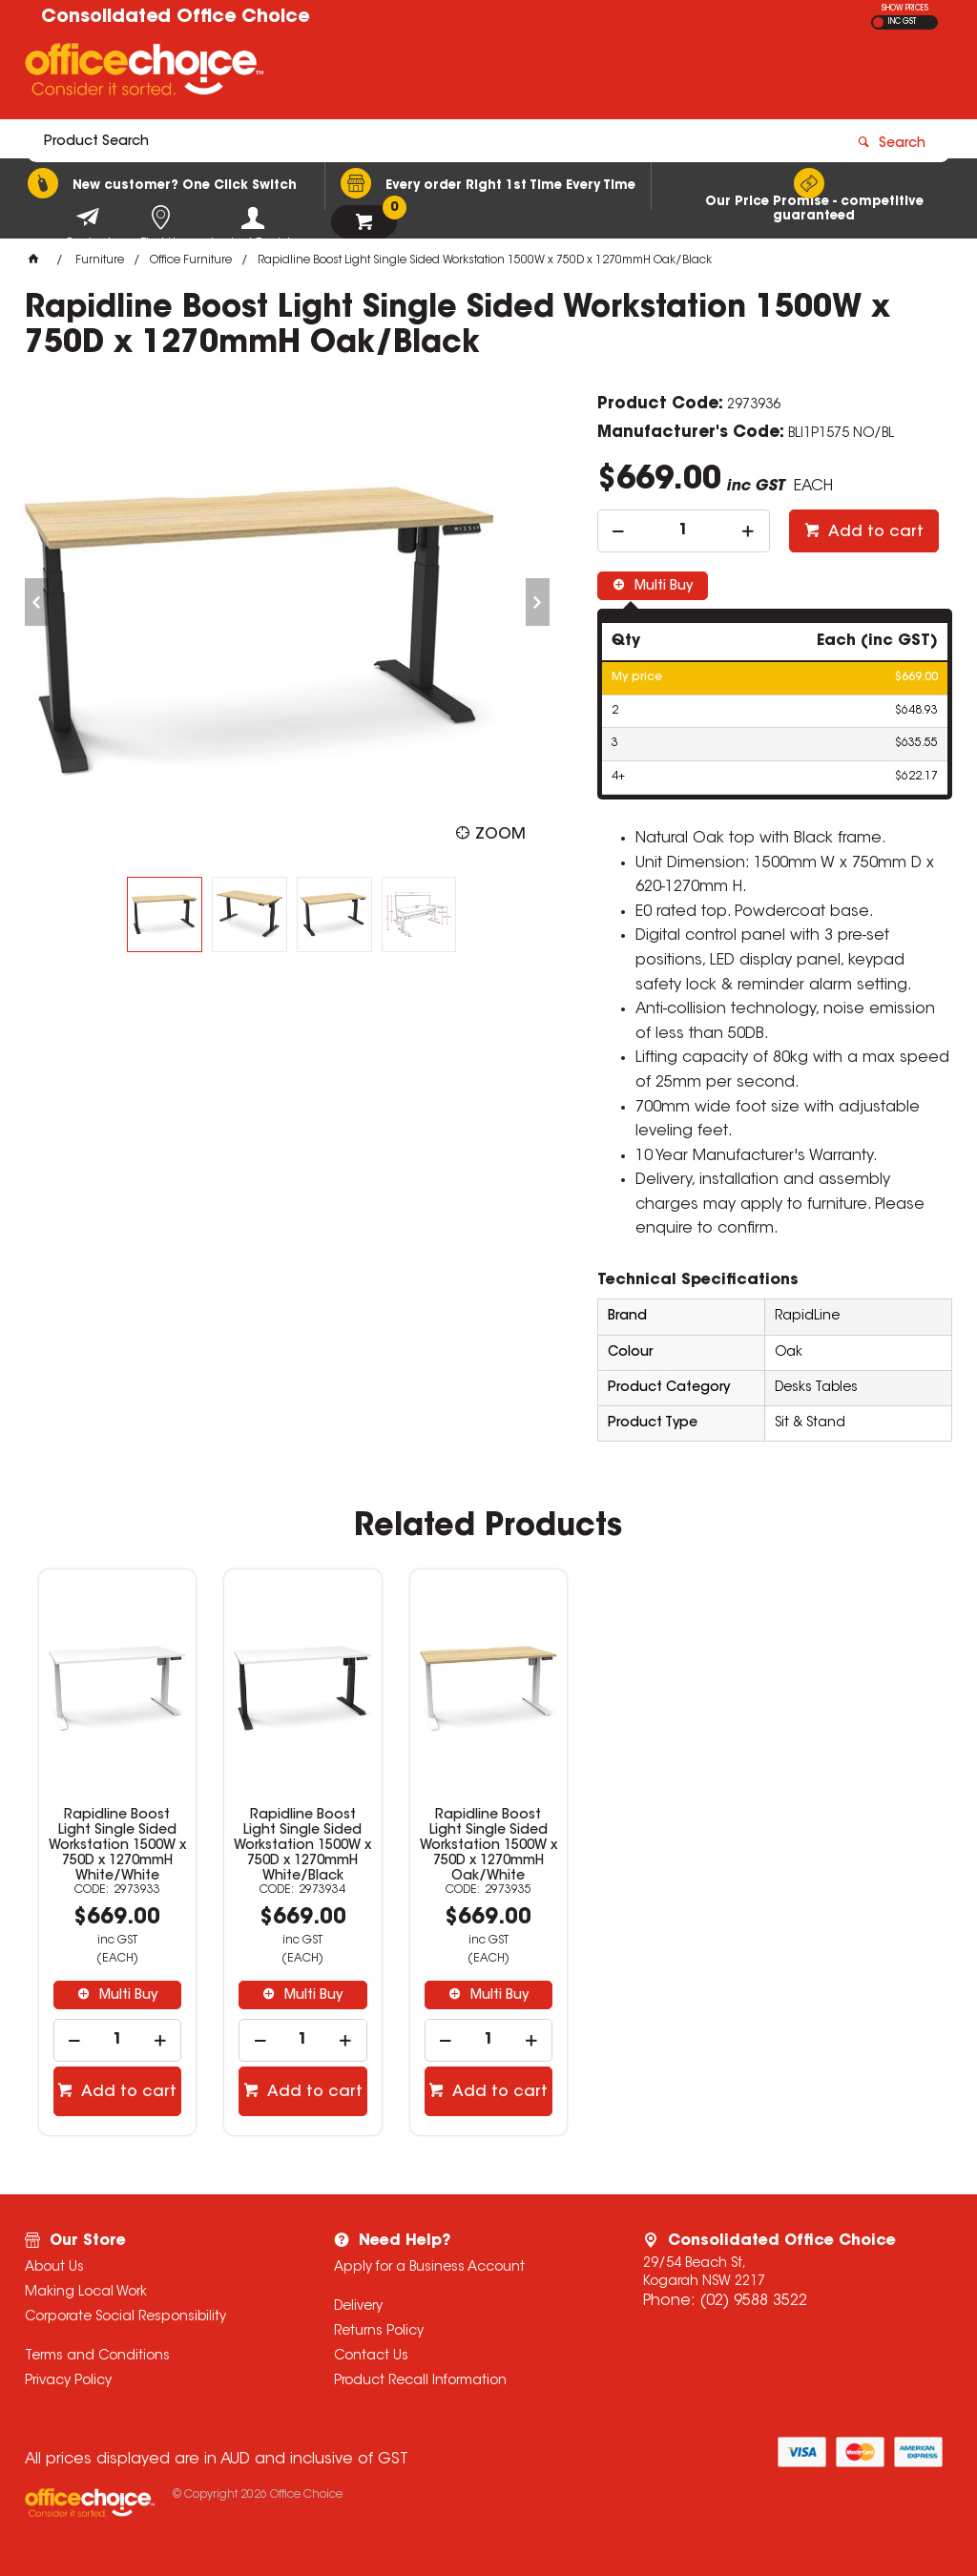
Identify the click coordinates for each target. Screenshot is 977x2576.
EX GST (878, 22)
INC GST (902, 22)
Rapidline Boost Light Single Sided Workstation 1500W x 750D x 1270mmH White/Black (302, 1846)
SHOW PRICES (905, 8)
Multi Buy (662, 586)
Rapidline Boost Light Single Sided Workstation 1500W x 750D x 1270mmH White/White (117, 1846)
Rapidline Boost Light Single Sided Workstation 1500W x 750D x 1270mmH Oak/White (488, 1846)
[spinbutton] (683, 530)
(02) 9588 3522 (753, 2301)
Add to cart (874, 532)
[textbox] (377, 73)
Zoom (500, 834)
